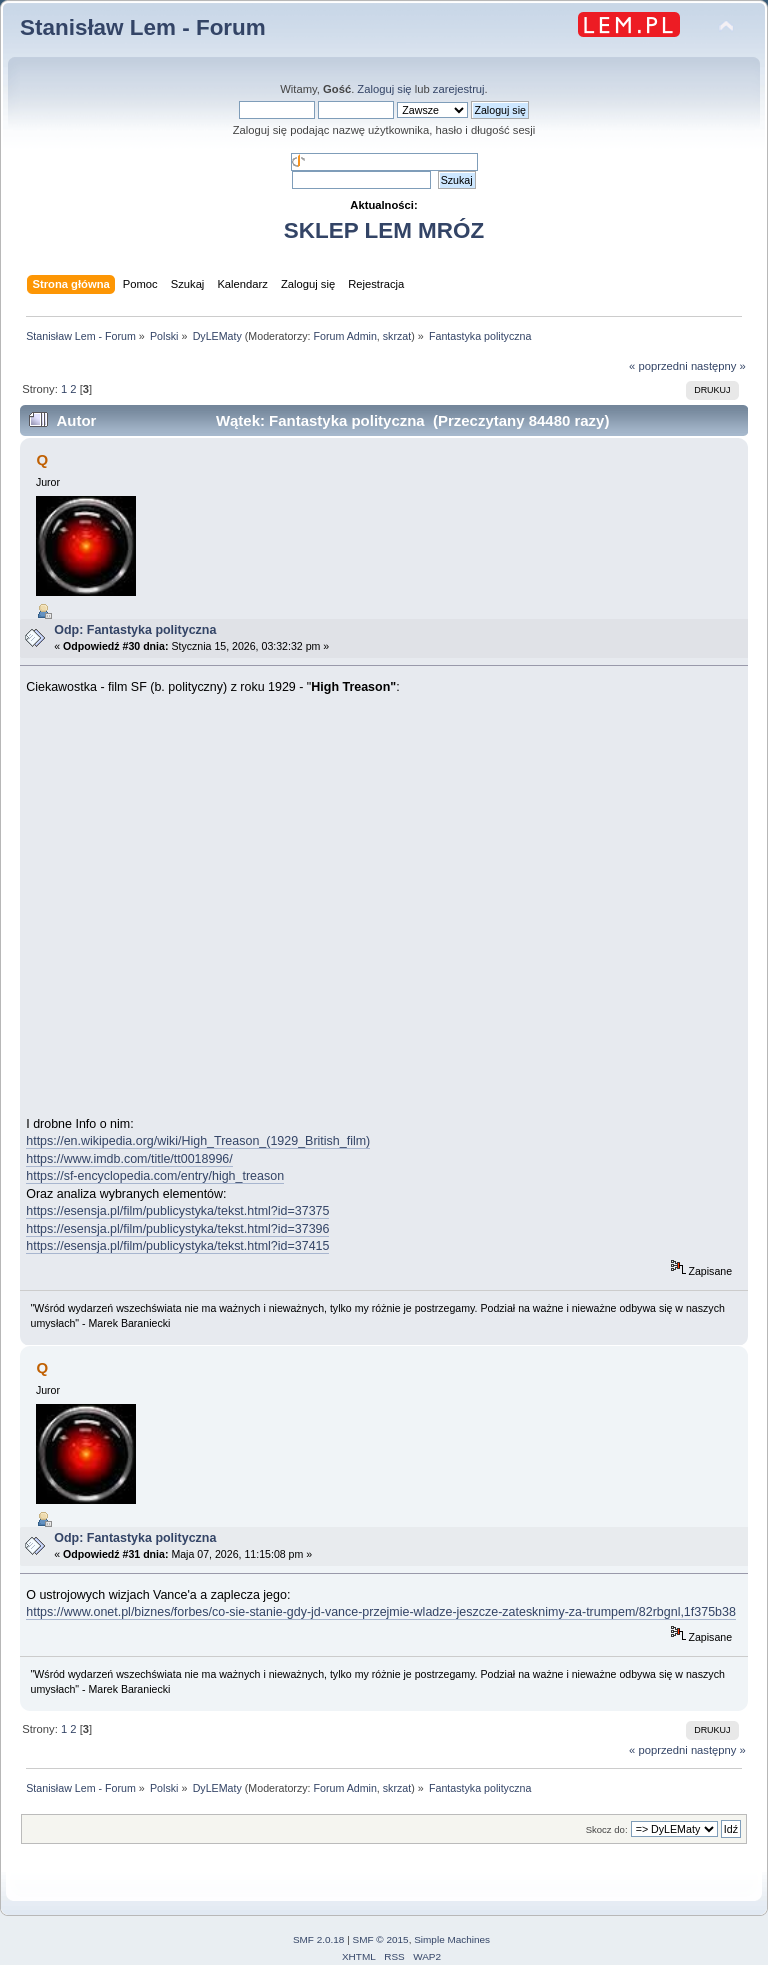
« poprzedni (658, 366)
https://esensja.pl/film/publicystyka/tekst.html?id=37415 (177, 1246)
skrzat (397, 336)
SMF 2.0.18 (319, 1939)
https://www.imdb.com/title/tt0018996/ (129, 1159)
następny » (718, 366)
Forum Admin (344, 336)
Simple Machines (452, 1939)
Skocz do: (607, 1829)
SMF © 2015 (381, 1939)
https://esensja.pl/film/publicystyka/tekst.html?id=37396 (177, 1229)
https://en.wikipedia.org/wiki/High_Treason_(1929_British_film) (198, 1141)
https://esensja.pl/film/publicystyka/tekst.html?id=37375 (177, 1211)
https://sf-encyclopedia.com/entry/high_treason (155, 1176)
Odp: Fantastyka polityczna (135, 630)
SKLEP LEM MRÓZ (384, 230)
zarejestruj (459, 89)
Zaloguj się (384, 89)
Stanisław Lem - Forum (143, 27)
